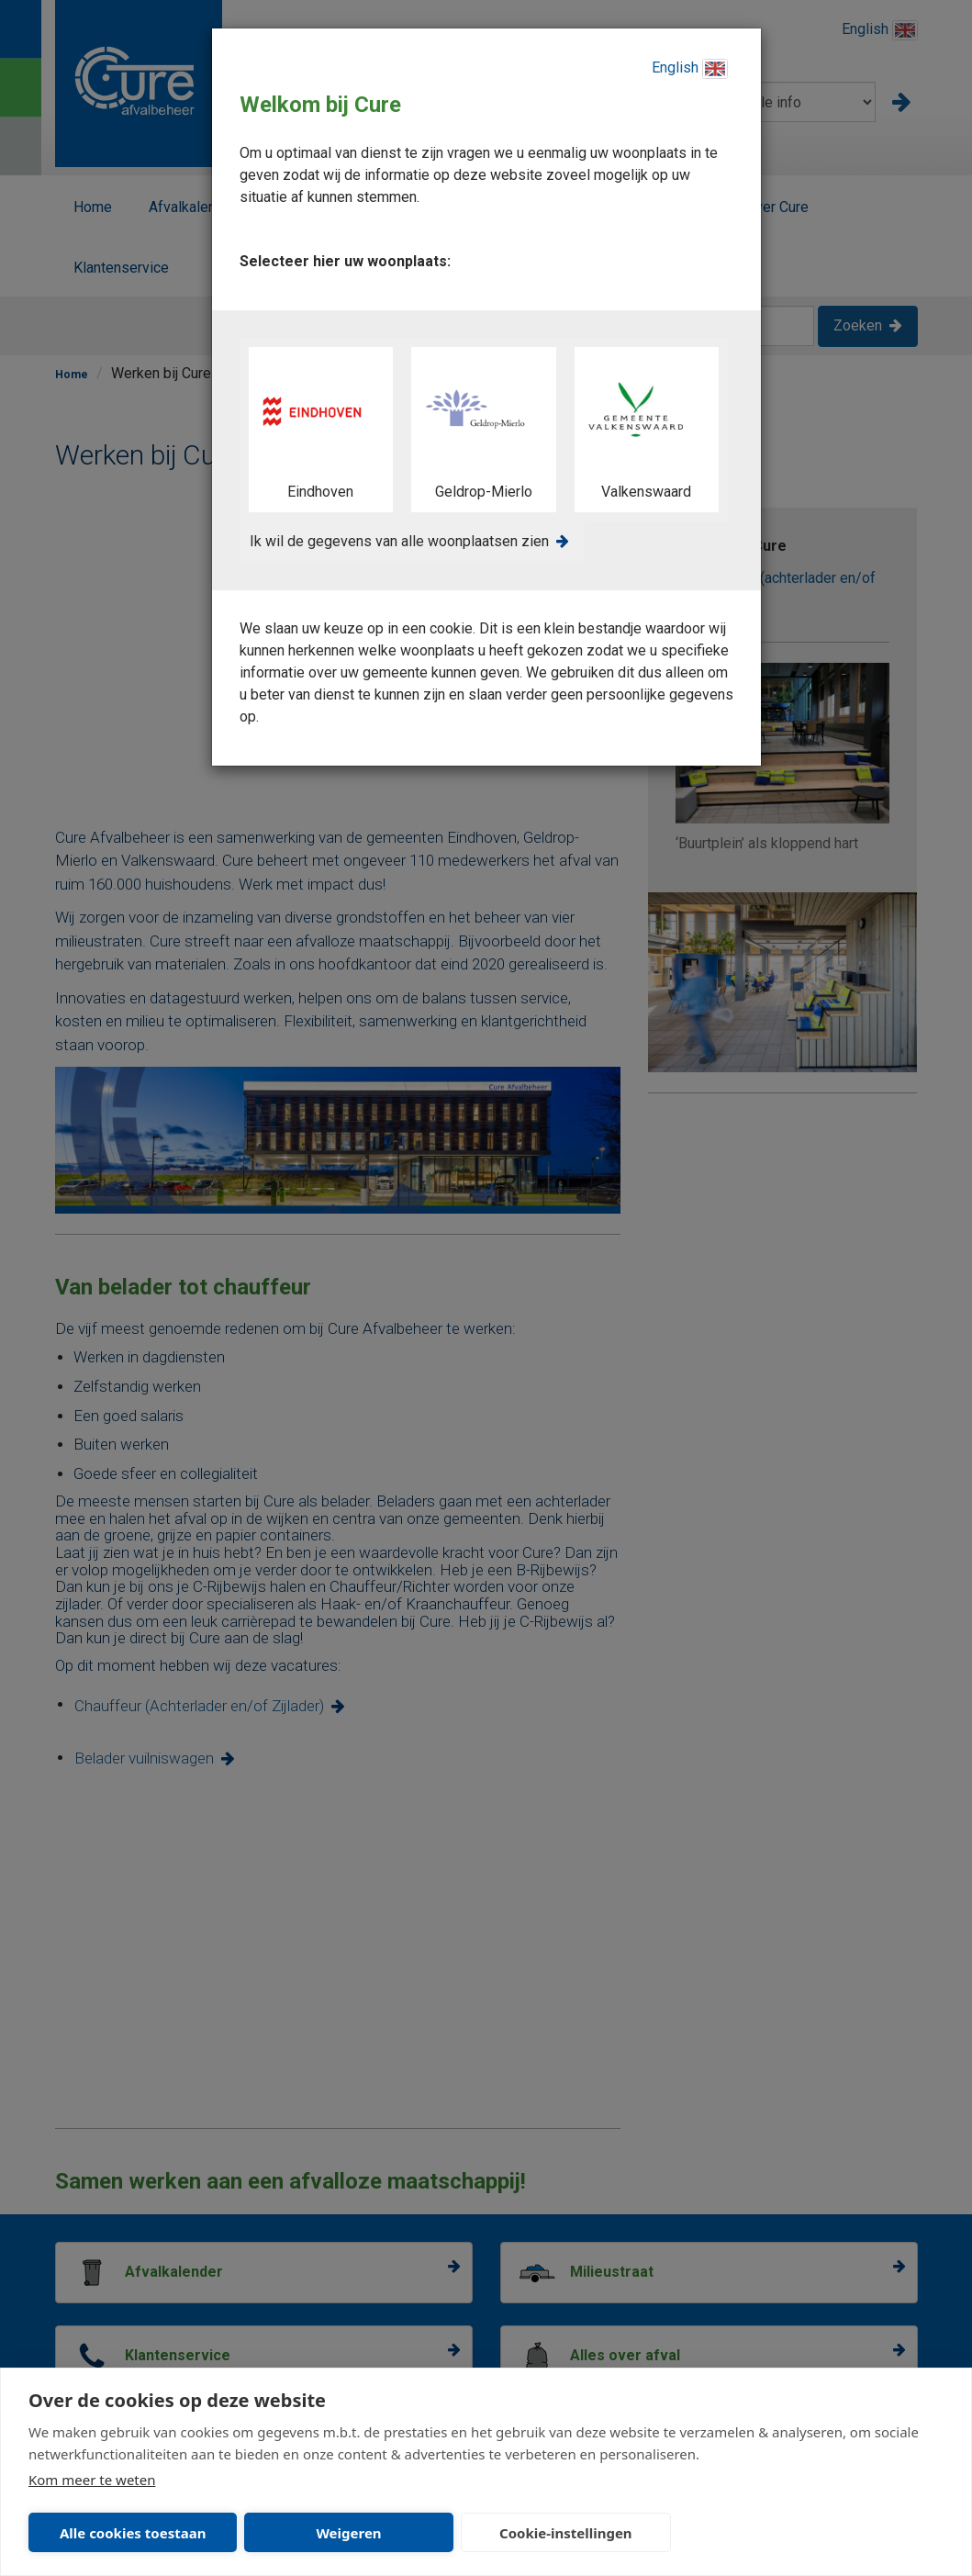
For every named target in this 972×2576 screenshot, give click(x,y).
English (690, 69)
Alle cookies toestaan (133, 2533)
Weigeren (348, 2533)
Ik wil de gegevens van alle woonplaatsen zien (399, 541)
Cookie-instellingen (565, 2533)
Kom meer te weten (92, 2479)
